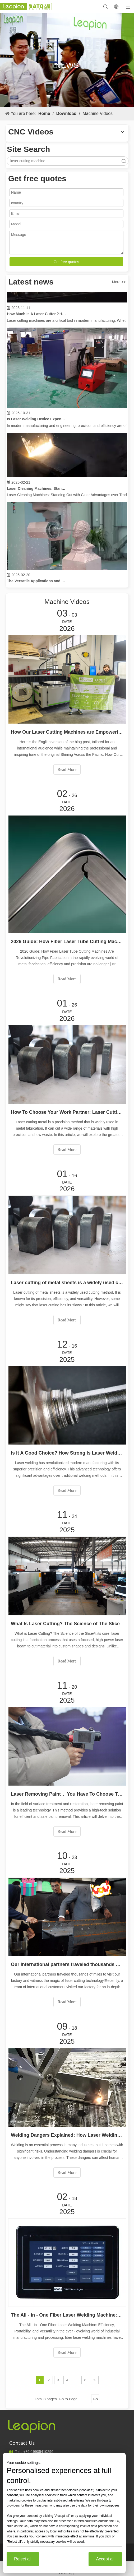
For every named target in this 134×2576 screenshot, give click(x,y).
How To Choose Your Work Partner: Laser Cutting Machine (67, 1112)
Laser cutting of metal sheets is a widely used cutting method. (67, 1282)
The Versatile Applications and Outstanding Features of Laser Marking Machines (37, 582)
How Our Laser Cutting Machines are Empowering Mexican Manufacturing (67, 732)
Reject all (22, 2559)
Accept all (105, 2559)
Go (95, 2399)
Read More (67, 769)
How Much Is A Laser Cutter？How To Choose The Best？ (37, 315)
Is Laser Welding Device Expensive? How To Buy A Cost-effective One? (37, 420)
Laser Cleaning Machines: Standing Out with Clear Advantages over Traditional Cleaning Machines (37, 490)
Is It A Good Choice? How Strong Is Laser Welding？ (67, 1453)
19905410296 (38, 2451)
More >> (119, 282)
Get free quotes (66, 262)
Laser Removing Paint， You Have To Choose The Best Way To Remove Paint (67, 1794)
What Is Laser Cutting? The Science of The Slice (65, 1623)
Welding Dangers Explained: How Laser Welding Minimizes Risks (67, 2135)
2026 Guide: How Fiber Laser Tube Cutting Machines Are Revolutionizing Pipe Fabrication (67, 941)
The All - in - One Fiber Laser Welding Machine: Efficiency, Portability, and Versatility (67, 2315)
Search (123, 161)
